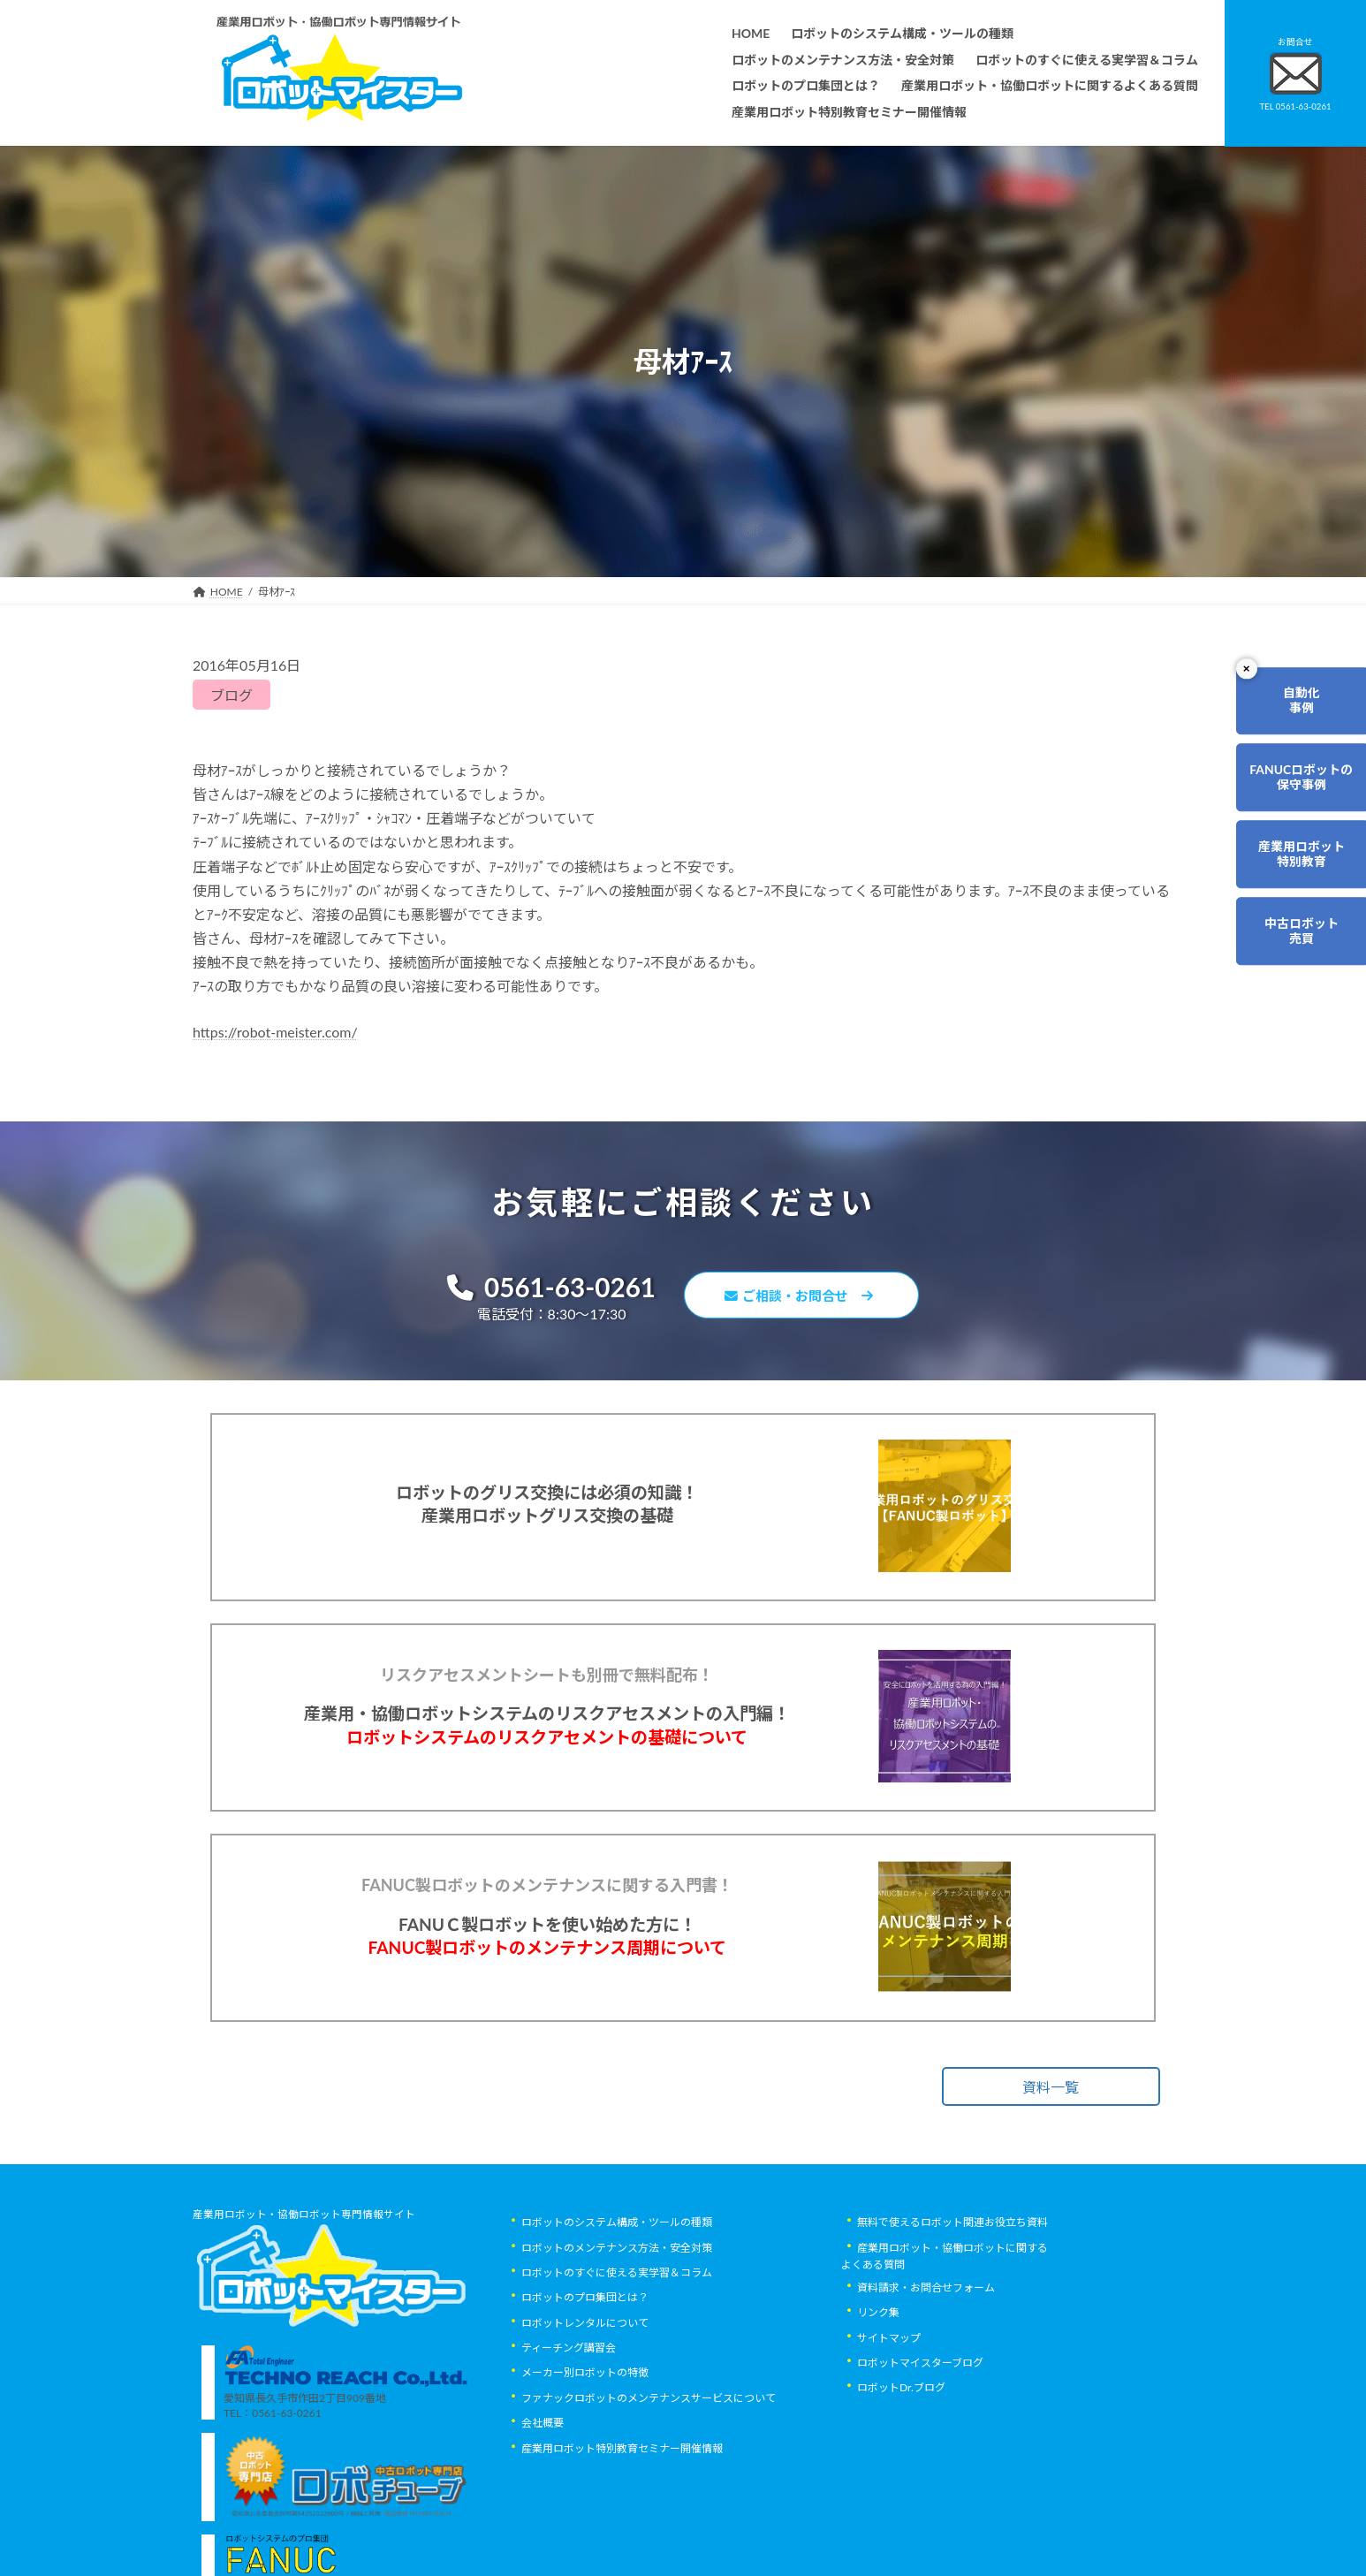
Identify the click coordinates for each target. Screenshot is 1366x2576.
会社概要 (542, 2507)
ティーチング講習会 (568, 2432)
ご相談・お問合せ (806, 1297)
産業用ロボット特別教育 (1291, 880)
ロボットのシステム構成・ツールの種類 (616, 2307)
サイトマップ (889, 2422)
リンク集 (878, 2398)
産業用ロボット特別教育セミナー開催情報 (622, 2533)
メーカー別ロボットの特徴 (585, 2458)
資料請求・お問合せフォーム (926, 2372)
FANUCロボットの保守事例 (1292, 792)
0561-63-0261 (542, 1289)
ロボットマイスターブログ (920, 2447)
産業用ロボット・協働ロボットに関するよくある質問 (944, 2341)
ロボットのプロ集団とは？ (585, 2383)
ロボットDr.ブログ (901, 2473)
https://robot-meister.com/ (275, 1031)
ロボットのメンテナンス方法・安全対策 (616, 2332)
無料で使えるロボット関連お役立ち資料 (952, 2307)
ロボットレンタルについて (585, 2407)
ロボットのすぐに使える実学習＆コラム (616, 2357)
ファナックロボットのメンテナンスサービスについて (648, 2482)
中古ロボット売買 (1291, 967)
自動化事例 (1292, 706)
